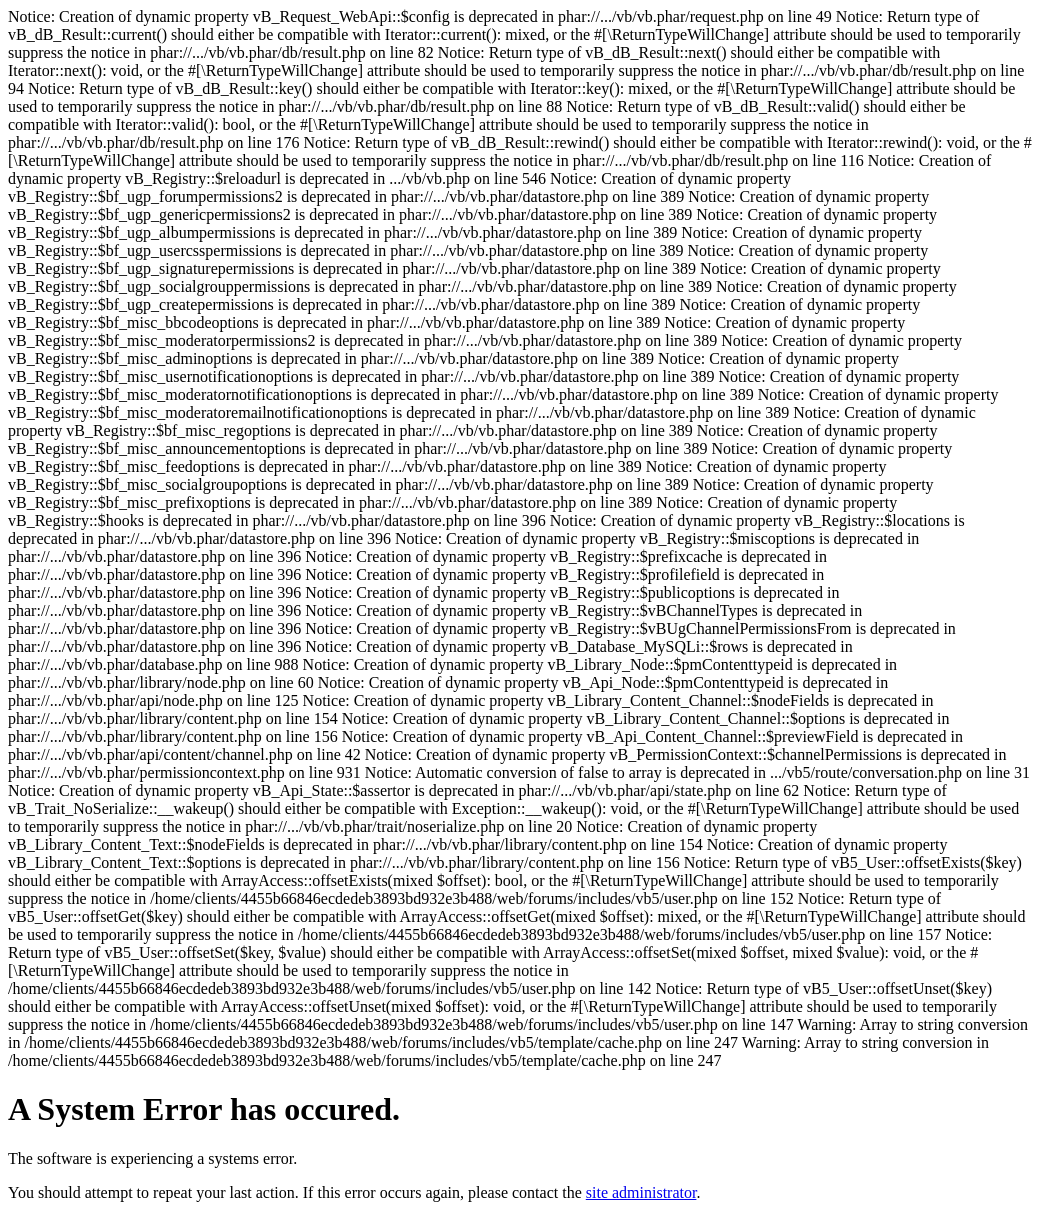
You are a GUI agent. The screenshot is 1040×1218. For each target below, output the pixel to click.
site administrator (641, 1192)
